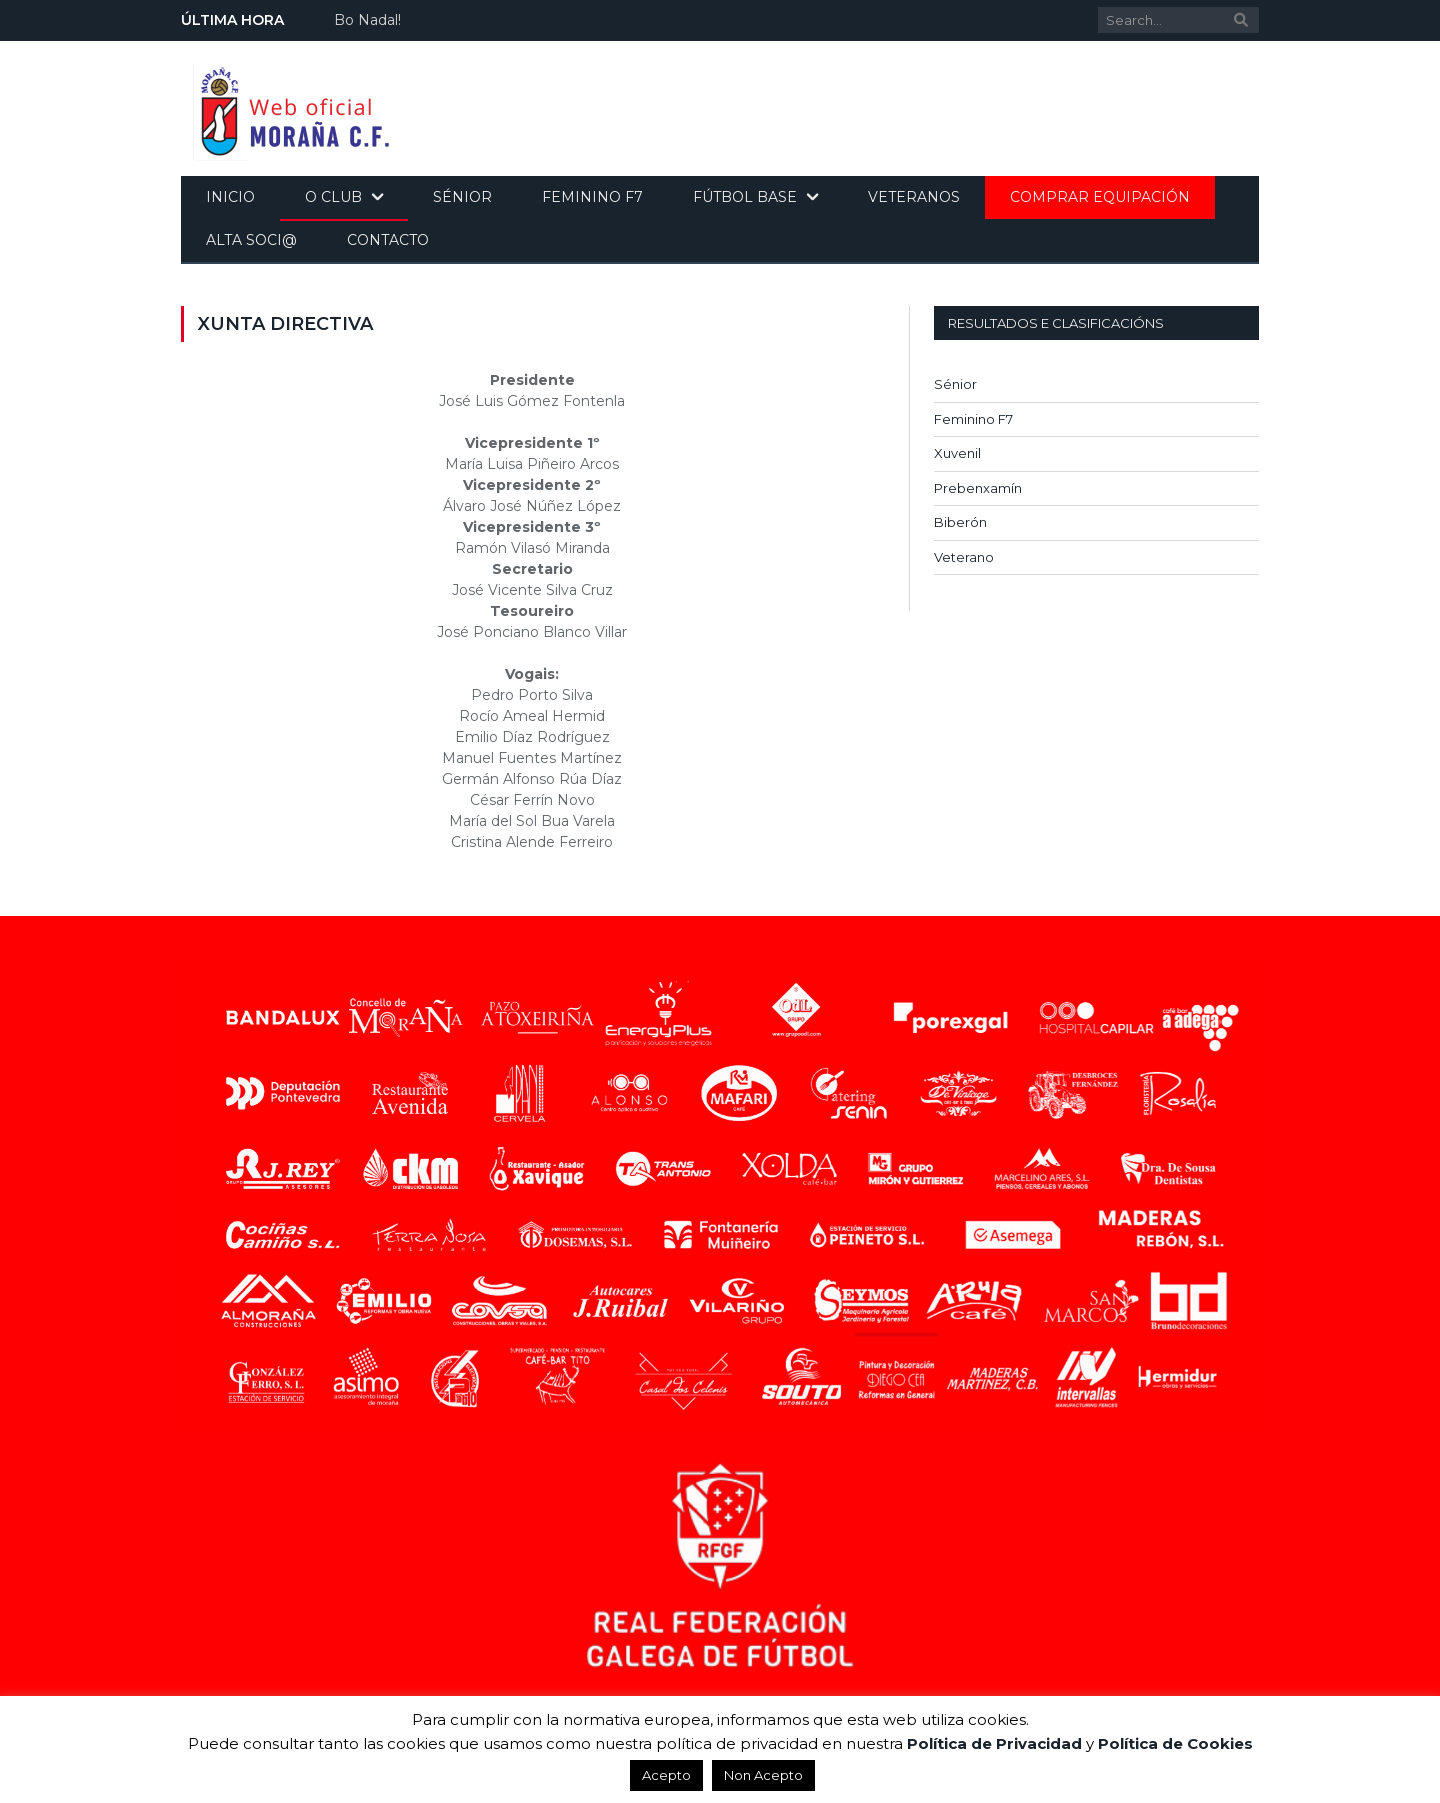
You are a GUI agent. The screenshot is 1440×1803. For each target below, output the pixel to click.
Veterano (964, 557)
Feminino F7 (592, 197)
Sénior (462, 197)
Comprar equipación (1100, 197)
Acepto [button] (666, 1775)
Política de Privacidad (994, 1743)
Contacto (388, 240)
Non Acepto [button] (763, 1775)
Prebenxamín (978, 488)
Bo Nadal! (367, 20)
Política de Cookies (1175, 1743)
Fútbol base (745, 197)
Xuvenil (957, 453)
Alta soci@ (251, 240)
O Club (333, 197)
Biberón (960, 522)
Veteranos (914, 197)
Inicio (230, 197)
